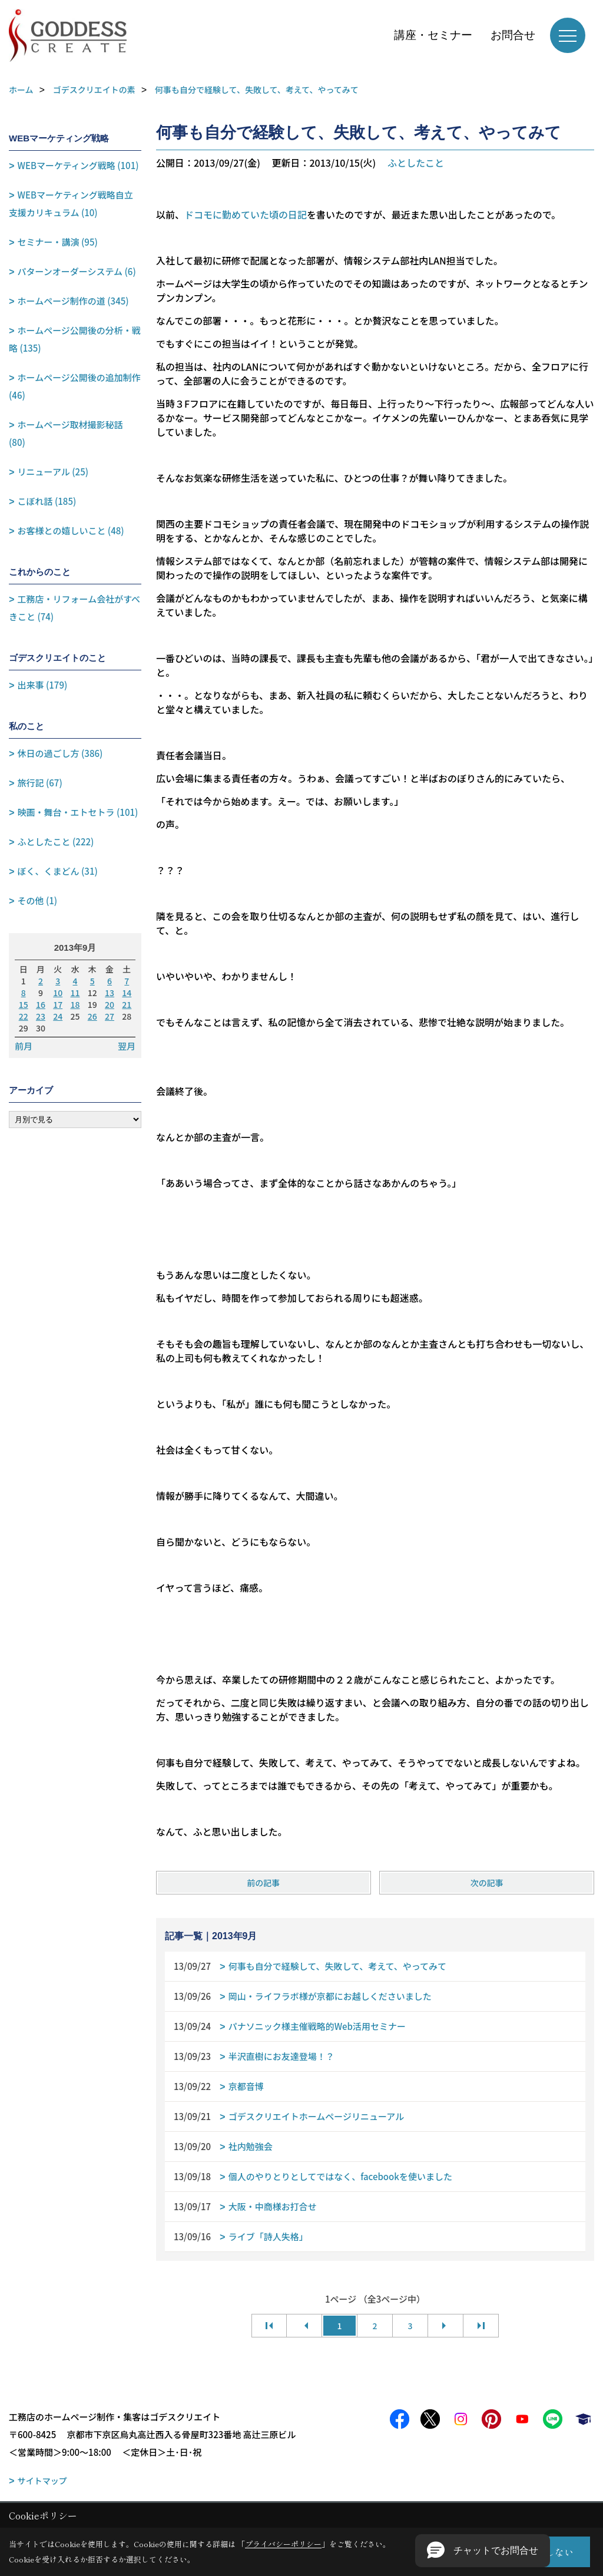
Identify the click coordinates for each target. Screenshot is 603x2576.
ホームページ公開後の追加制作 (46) (75, 386)
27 (109, 1016)
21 (126, 1004)
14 (126, 992)
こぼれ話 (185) (47, 501)
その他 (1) (38, 900)
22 (23, 1016)
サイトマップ (42, 2480)
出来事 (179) (43, 685)
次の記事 (487, 1883)
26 (92, 1016)
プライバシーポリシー (283, 2543)
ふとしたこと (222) (56, 841)
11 (75, 992)
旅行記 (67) (40, 782)
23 (40, 1016)
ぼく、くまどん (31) (58, 871)
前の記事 (263, 1883)
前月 (23, 1046)
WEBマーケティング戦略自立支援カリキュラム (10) (71, 204)
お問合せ (513, 35)
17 (57, 1004)
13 (109, 992)
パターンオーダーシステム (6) (77, 271)
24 (57, 1016)
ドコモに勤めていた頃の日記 (245, 214)
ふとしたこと (415, 163)
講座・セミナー (433, 35)
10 (57, 992)
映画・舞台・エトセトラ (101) (78, 812)
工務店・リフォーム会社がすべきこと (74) (74, 608)
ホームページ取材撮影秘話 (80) (66, 433)
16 (40, 1004)
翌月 (126, 1046)
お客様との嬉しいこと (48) (71, 530)
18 (75, 1004)
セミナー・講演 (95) (58, 242)
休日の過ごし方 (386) (60, 753)
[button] (482, 2550)
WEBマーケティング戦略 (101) (78, 165)
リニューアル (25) (53, 471)
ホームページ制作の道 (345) (73, 301)
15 (23, 1004)
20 (109, 1004)
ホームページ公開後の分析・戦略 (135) (75, 339)
